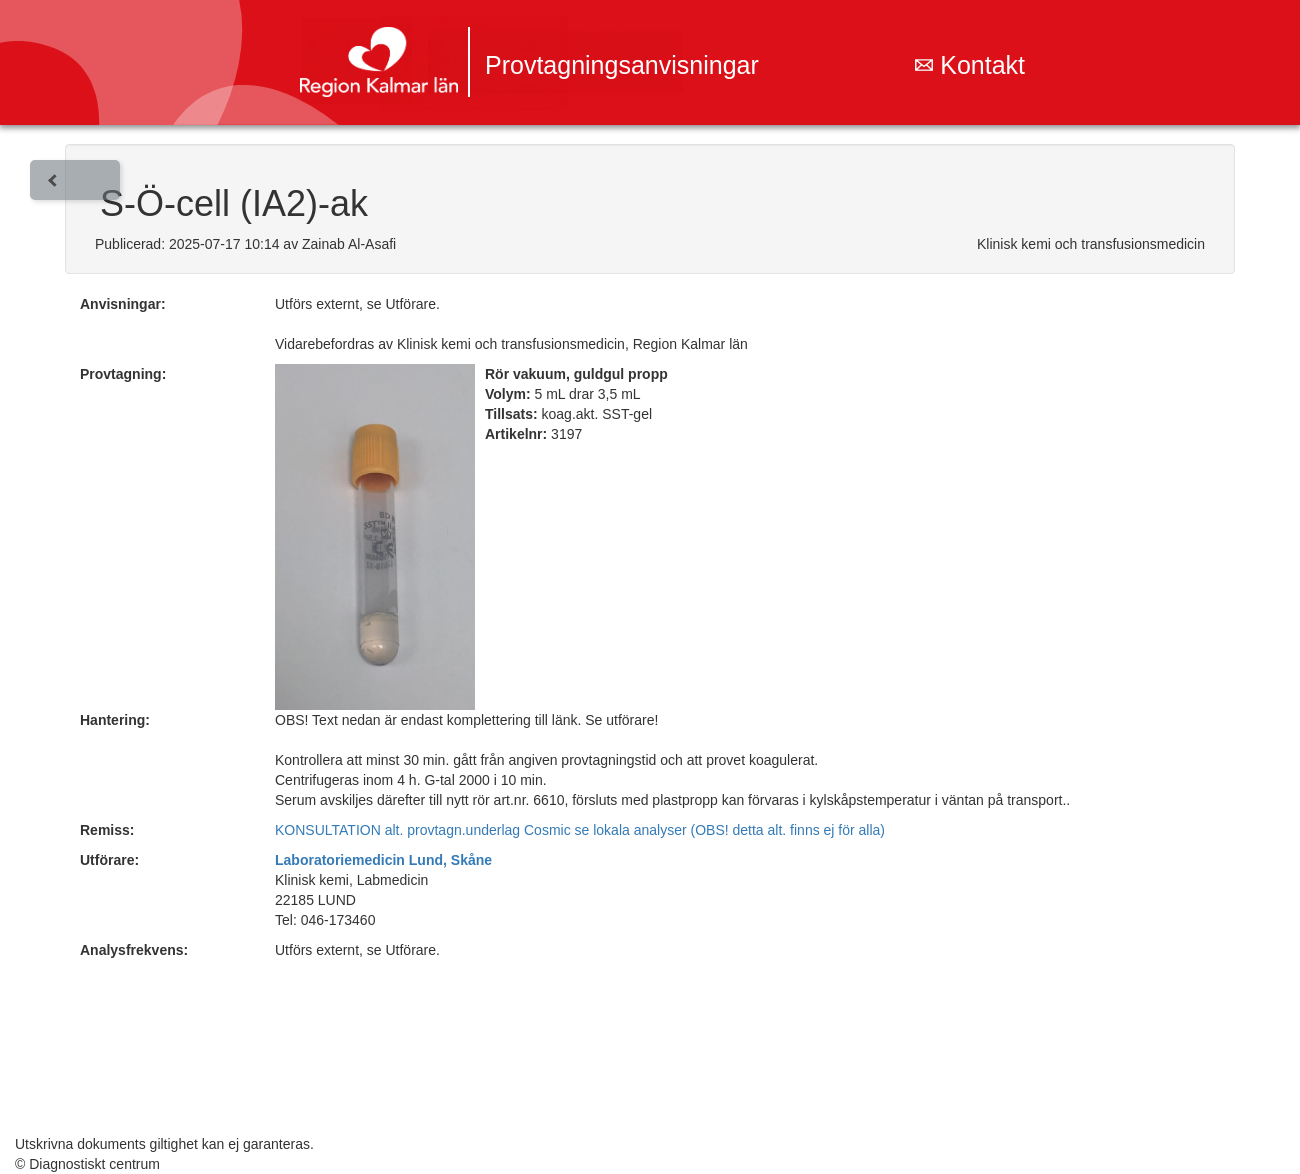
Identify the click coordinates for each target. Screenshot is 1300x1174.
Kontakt (970, 65)
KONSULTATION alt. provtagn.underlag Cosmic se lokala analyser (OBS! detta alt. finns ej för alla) (580, 830)
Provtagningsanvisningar (622, 65)
